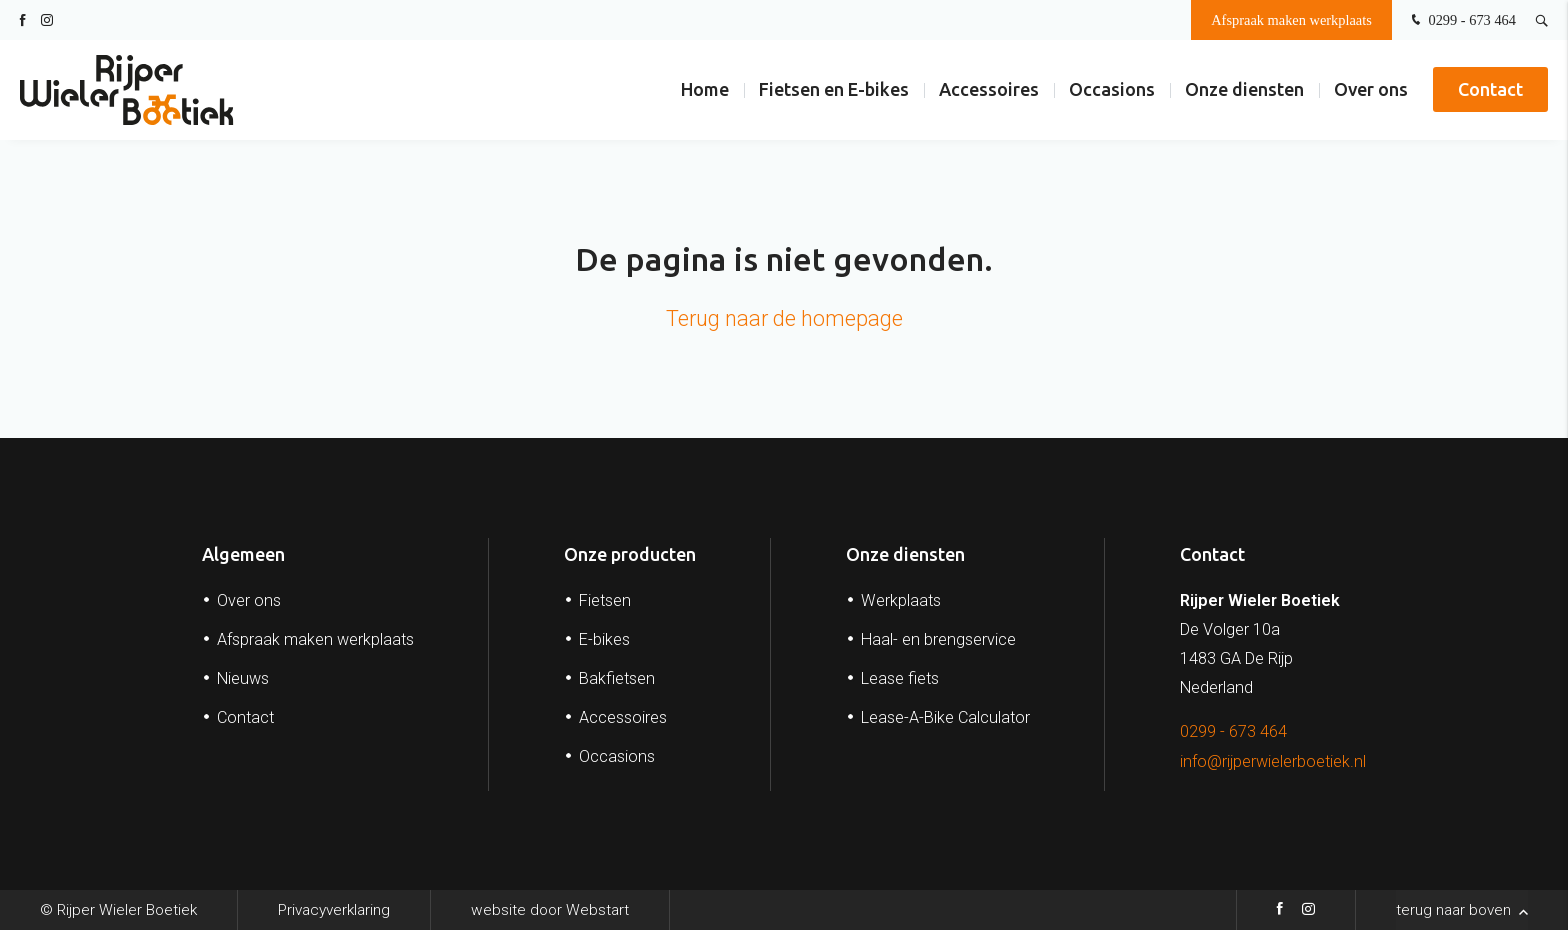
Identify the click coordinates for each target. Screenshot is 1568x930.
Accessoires (989, 89)
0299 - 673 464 (1461, 21)
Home (705, 89)
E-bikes (604, 639)
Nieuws (243, 678)
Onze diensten (1244, 89)
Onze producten (630, 554)
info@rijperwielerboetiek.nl (1273, 761)
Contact (1490, 89)
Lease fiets (900, 678)
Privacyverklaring (334, 910)
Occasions (1112, 89)
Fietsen (605, 600)
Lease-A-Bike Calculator (945, 717)
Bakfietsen (617, 678)
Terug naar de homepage (784, 318)
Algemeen (243, 554)
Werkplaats (901, 600)
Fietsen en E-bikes (834, 89)
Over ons (1371, 89)
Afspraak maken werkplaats (1291, 20)
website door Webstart (550, 910)
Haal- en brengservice (938, 639)
